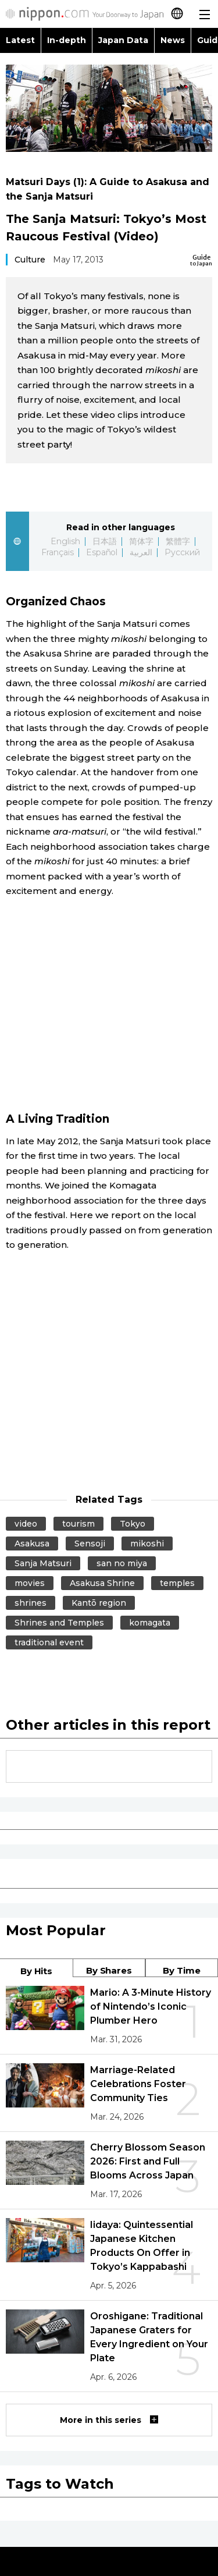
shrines (31, 1603)
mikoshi (147, 1543)
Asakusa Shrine (102, 1583)
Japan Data (123, 40)
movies (30, 1583)
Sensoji (89, 1543)
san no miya (122, 1563)
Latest (20, 40)
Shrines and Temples (59, 1622)
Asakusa (32, 1543)
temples (177, 1583)
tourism (78, 1523)
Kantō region (99, 1603)
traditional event (49, 1642)
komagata (149, 1622)
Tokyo (132, 1523)
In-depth (66, 40)
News (172, 40)
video (26, 1523)
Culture (30, 259)
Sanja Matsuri (43, 1563)
